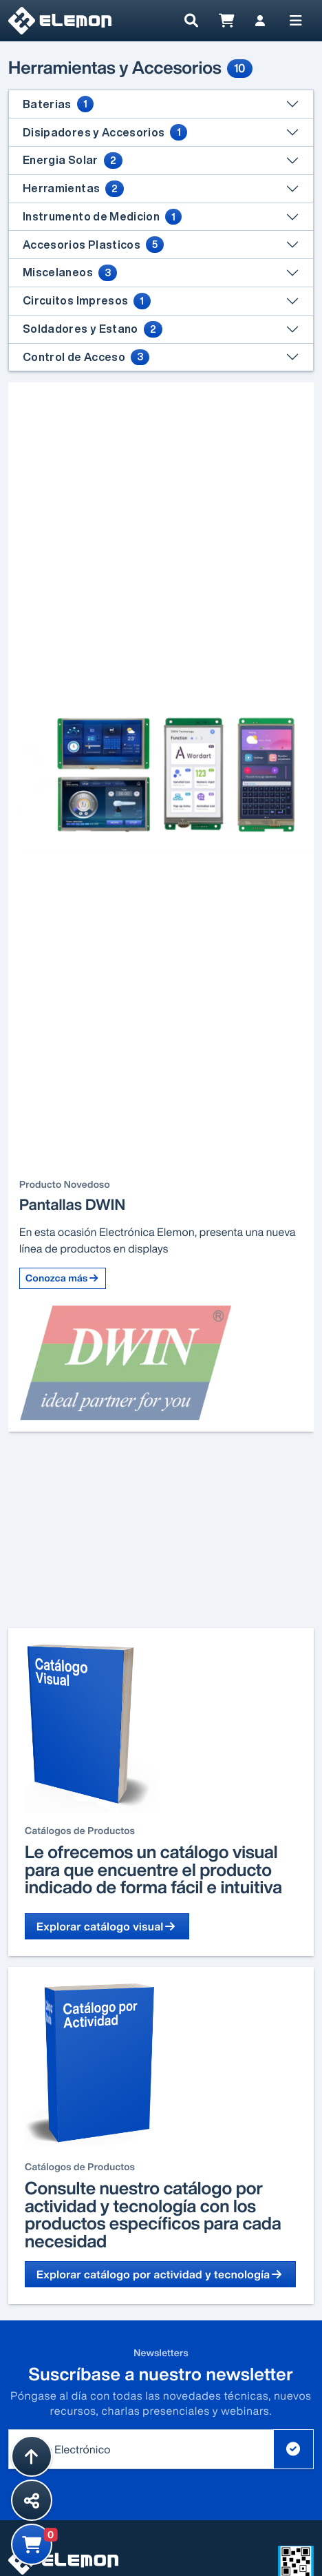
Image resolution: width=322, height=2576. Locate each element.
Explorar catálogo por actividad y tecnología (160, 2274)
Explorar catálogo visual (107, 1926)
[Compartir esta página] (31, 2500)
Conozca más (62, 1278)
